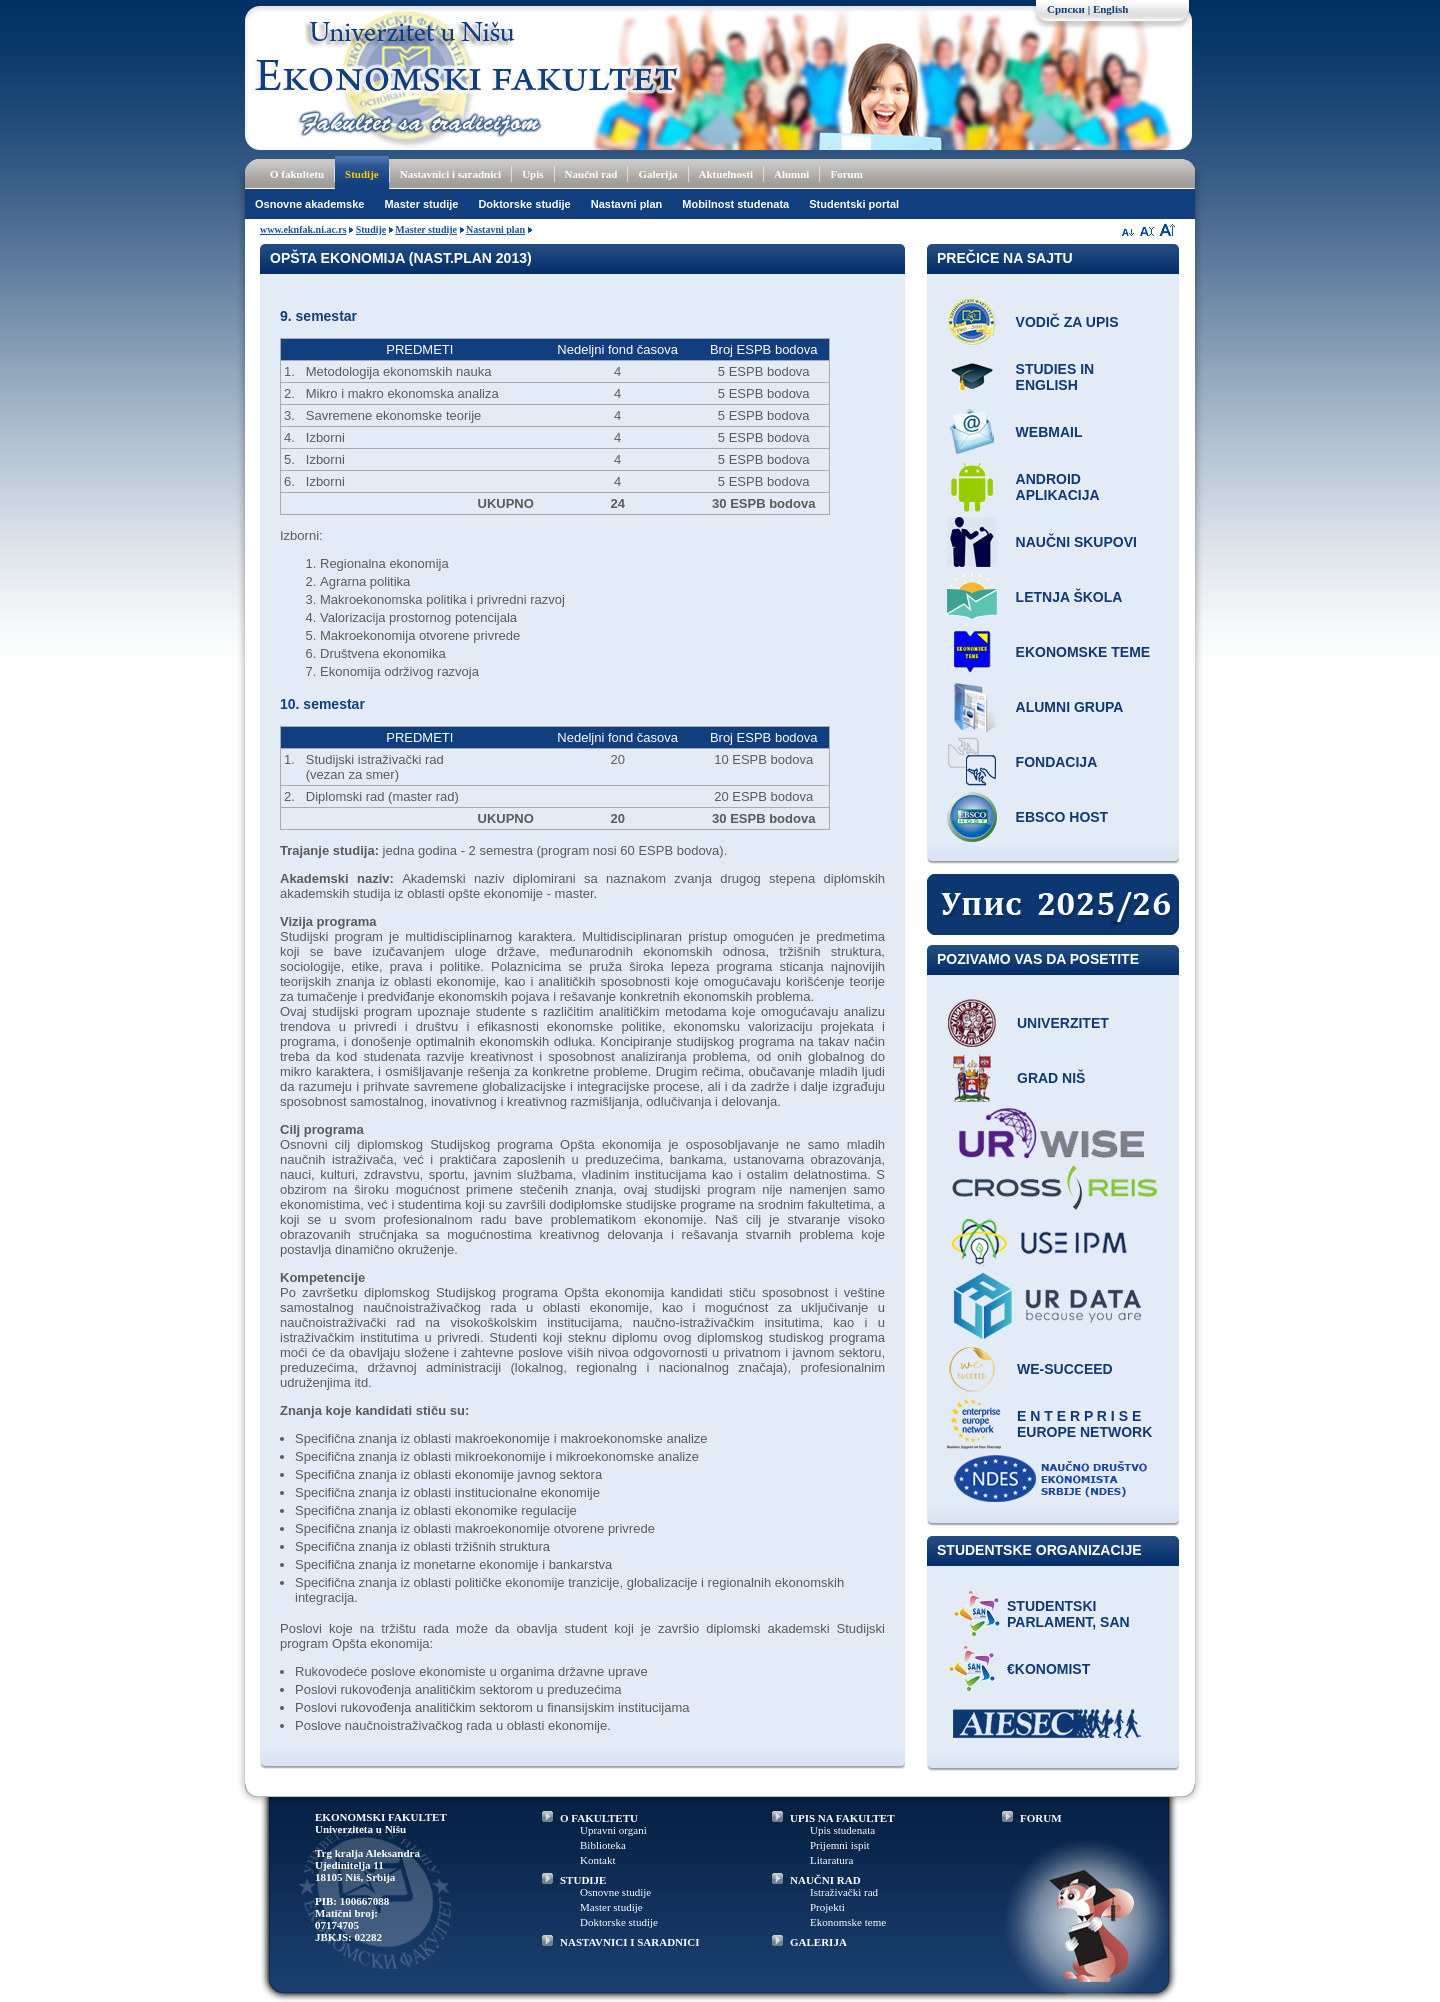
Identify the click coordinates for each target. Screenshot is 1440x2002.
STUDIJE (583, 1880)
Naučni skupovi (1076, 542)
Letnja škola (1069, 597)
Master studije (421, 204)
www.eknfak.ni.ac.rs (303, 229)
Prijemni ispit (840, 1845)
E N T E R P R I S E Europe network (1084, 1424)
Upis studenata (842, 1830)
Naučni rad (591, 174)
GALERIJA (818, 1942)
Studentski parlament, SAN (1068, 1614)
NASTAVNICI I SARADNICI (630, 1942)
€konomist (1048, 1669)
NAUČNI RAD (825, 1880)
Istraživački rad (844, 1892)
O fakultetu (297, 174)
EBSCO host (1062, 817)
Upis (532, 174)
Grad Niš (1051, 1078)
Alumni (791, 174)
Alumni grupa (1070, 707)
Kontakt (597, 1860)
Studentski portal (854, 204)
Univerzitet (1063, 1023)
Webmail (1049, 432)
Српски (1066, 9)
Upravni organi (613, 1830)
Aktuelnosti (726, 174)
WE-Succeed (1065, 1369)
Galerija (657, 174)
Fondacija (1057, 762)
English (1110, 9)
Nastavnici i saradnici (450, 174)
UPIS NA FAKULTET (842, 1818)
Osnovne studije (615, 1892)
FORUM (1041, 1818)
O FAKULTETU (599, 1818)
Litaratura (831, 1860)
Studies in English (1055, 377)
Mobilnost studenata (735, 204)
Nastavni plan (627, 204)
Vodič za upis (1067, 322)
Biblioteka (603, 1845)
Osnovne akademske (309, 204)
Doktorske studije (524, 204)
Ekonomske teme (1083, 652)
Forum (846, 174)
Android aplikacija (1058, 487)
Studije (362, 174)
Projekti (827, 1907)
